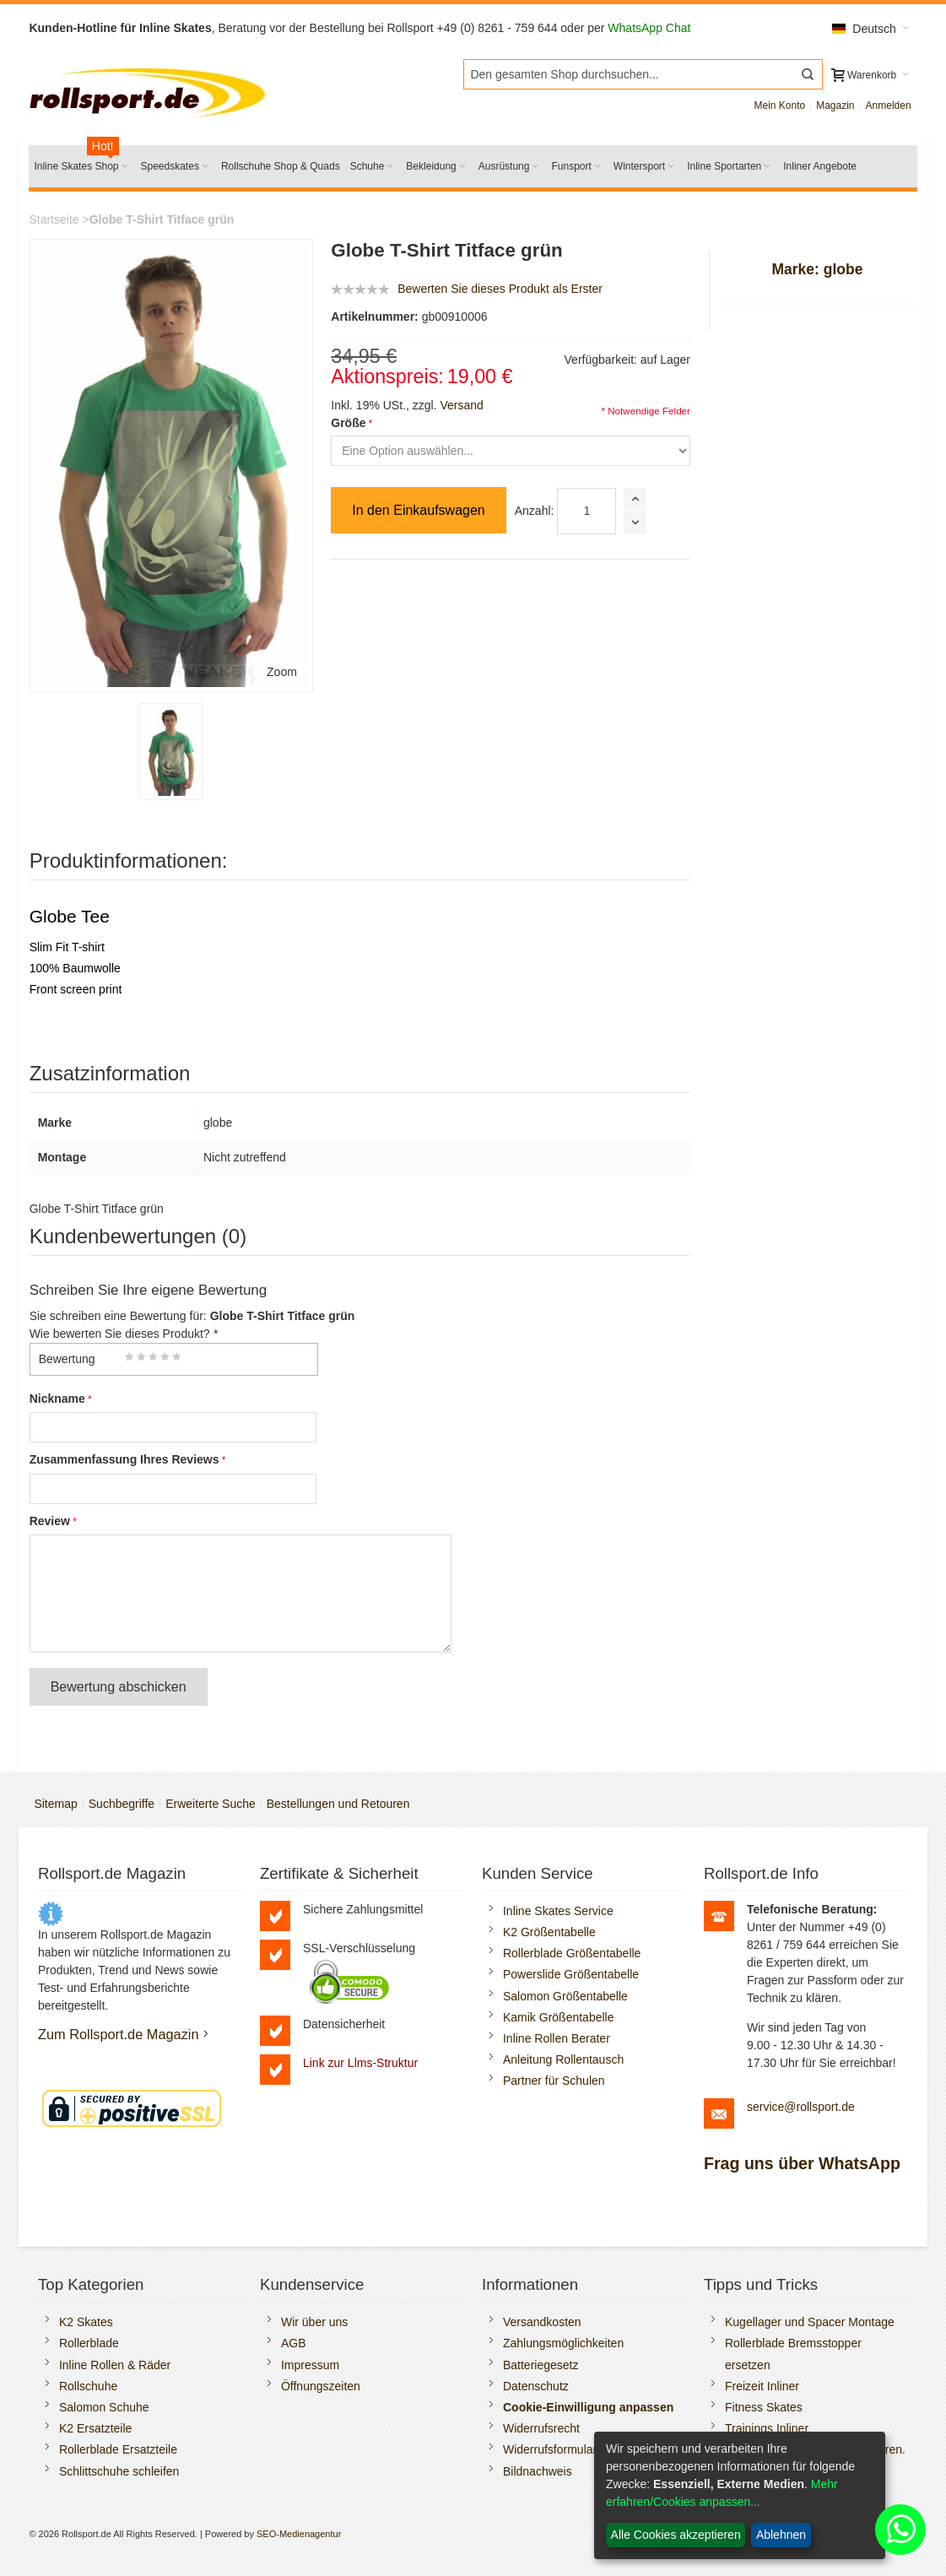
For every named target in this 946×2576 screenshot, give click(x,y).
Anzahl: (534, 510)
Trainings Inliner (766, 2428)
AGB (293, 2343)
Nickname (57, 1398)
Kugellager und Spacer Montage (810, 2322)
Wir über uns (314, 2322)
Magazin (835, 105)
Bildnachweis (537, 2471)
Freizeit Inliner (762, 2386)
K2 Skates (86, 2322)
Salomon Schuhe (104, 2407)
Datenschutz (536, 2386)
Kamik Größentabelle (558, 2017)
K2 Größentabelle (549, 1932)
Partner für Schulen (554, 2080)
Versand (461, 405)
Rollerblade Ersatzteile (118, 2449)
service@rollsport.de (801, 2106)
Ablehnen (781, 2534)
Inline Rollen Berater (556, 2038)
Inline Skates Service (558, 1911)
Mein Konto (779, 105)
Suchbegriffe (121, 1803)
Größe (348, 423)
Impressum (310, 2365)
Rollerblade (89, 2343)
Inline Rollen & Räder (114, 2365)
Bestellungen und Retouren (338, 1803)
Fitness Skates (764, 2407)
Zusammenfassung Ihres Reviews (124, 1459)
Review (50, 1521)
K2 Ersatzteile (95, 2428)
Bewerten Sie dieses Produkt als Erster (500, 288)
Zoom (282, 672)
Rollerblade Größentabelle (572, 1953)
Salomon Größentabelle (565, 1996)
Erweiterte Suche (210, 1803)
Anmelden (888, 105)
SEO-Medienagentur (299, 2534)
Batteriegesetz (541, 2365)
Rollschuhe (88, 2386)
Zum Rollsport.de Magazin (118, 2034)
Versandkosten (542, 2322)
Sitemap (55, 1803)
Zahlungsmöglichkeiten (563, 2343)
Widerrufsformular (550, 2449)
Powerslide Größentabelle (571, 1974)
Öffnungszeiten (320, 2386)
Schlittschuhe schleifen (119, 2471)
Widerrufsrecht (541, 2428)
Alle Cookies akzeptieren (676, 2534)
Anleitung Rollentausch (563, 2059)
